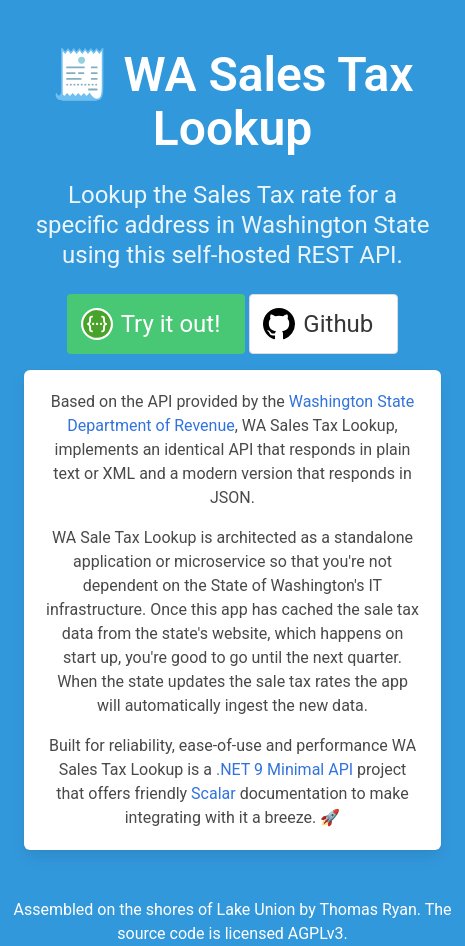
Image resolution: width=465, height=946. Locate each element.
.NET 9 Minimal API (284, 769)
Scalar (213, 793)
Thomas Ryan (367, 909)
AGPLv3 (316, 933)
